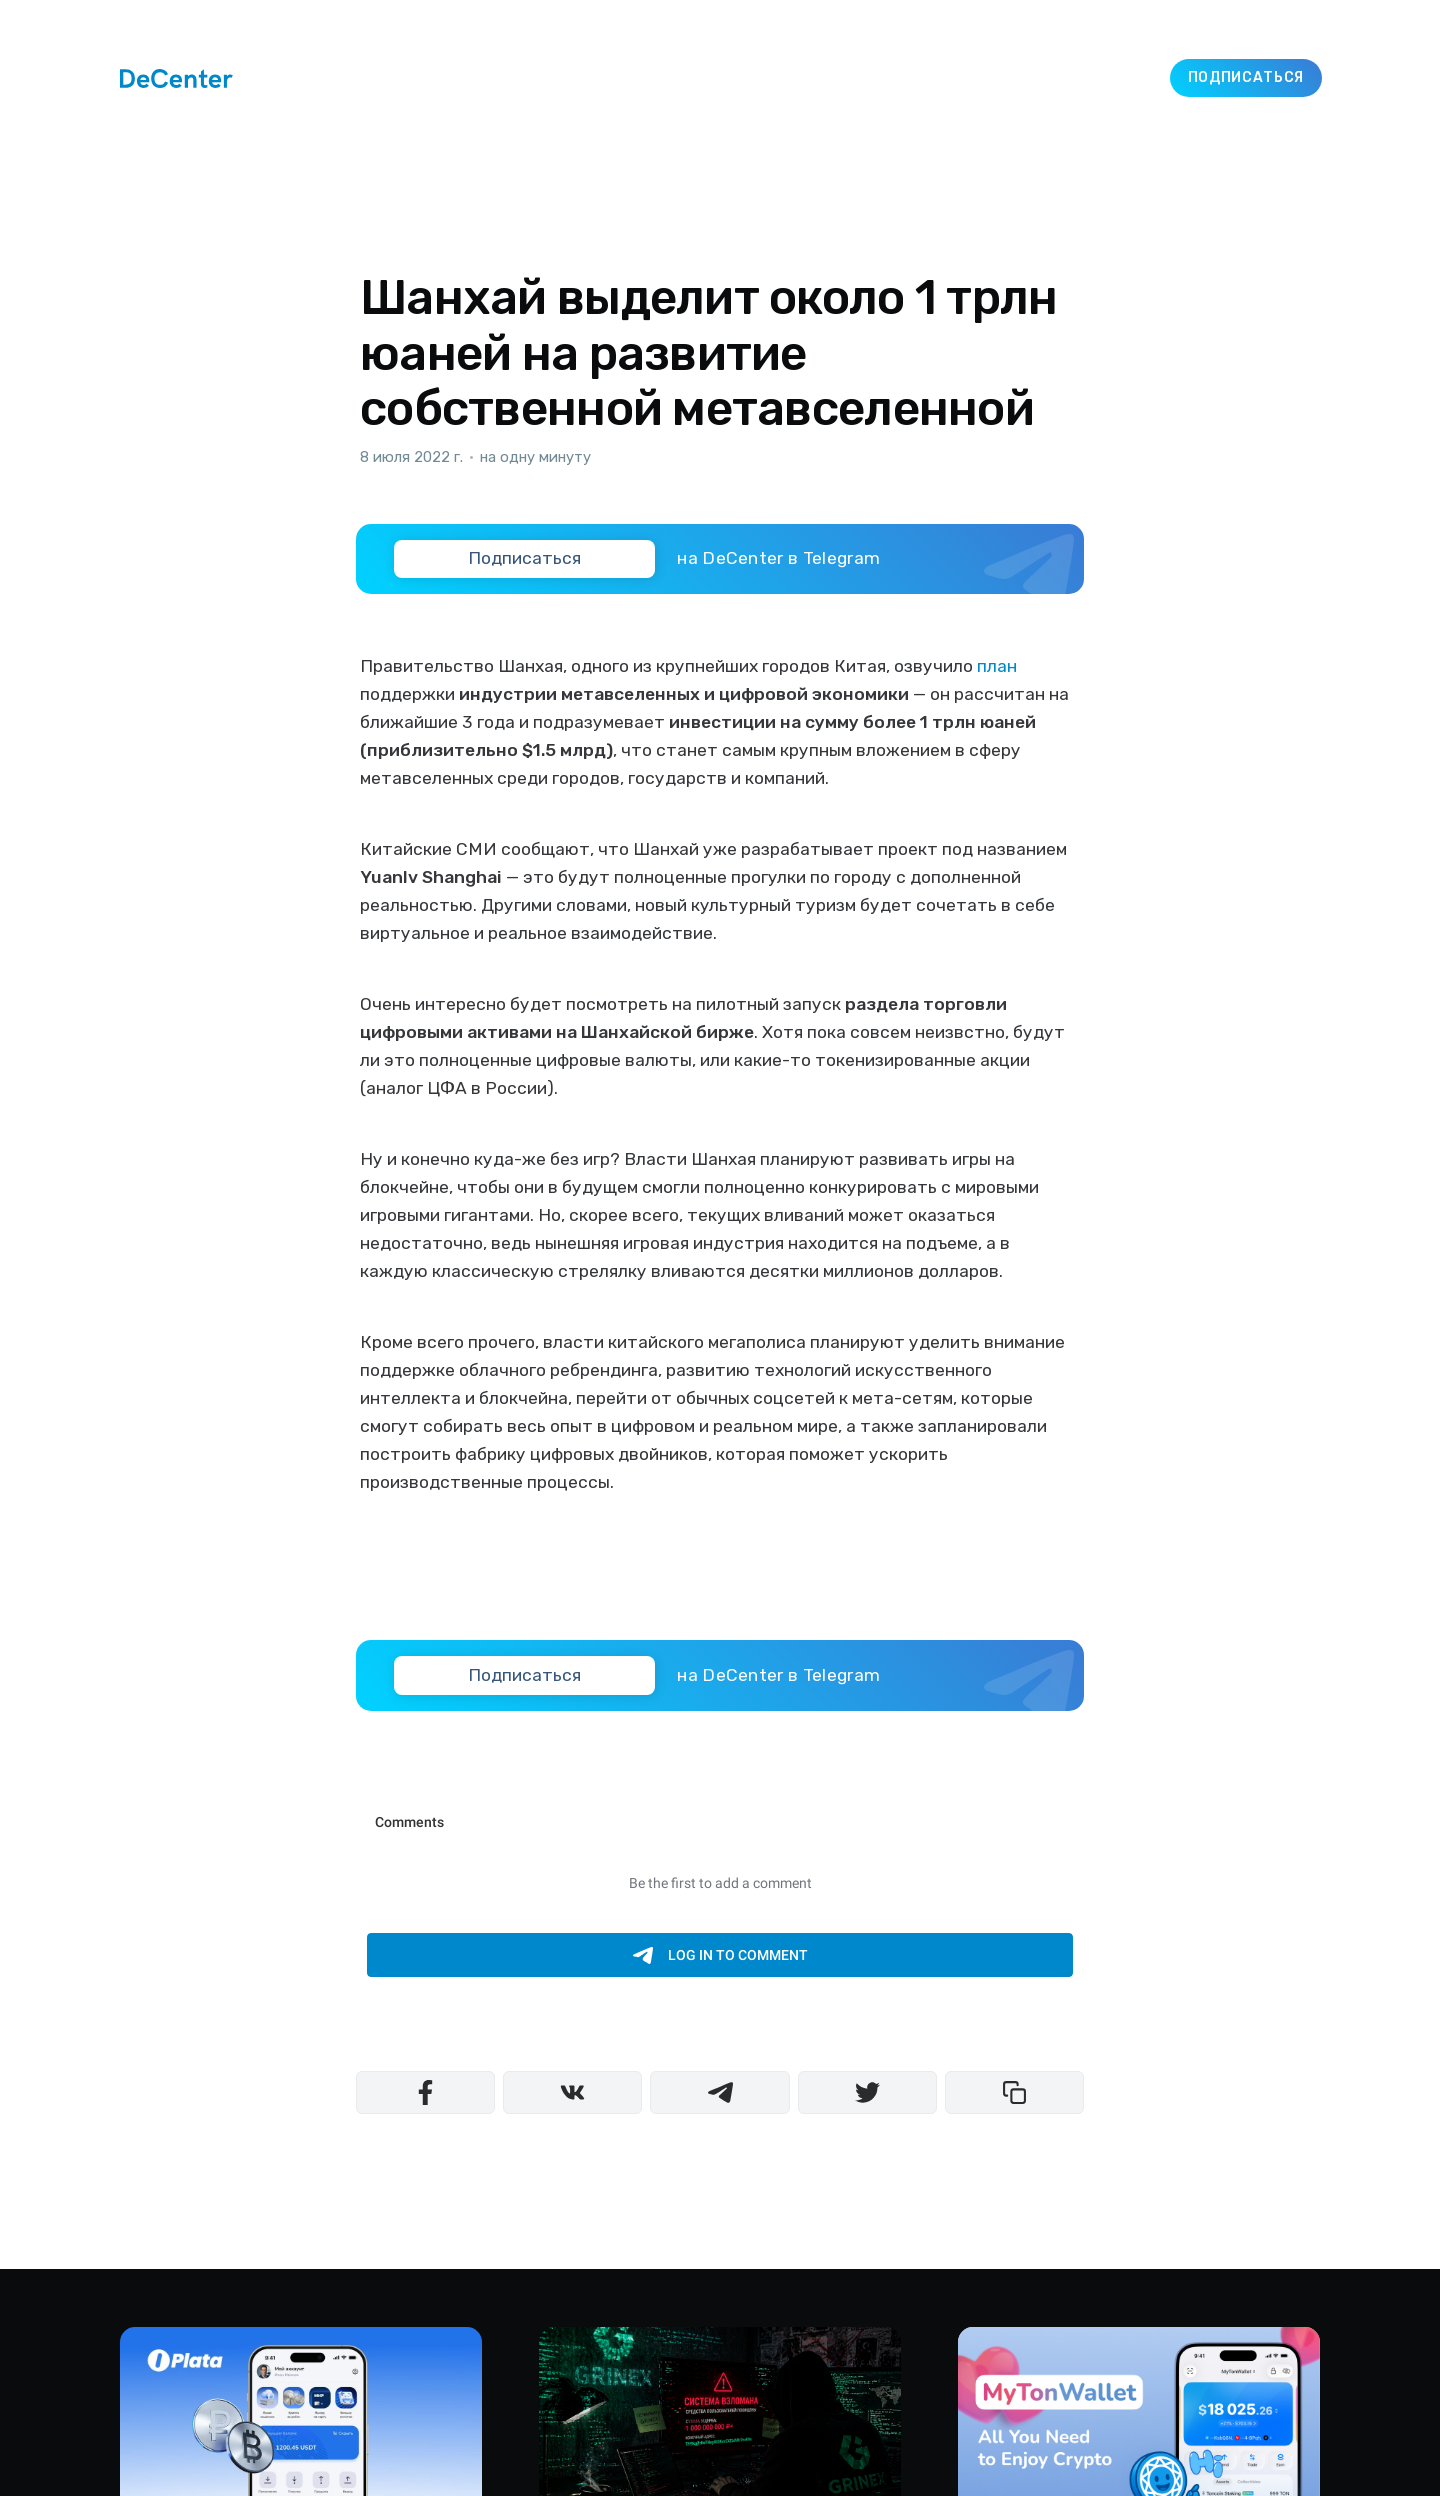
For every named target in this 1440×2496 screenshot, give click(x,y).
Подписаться (1246, 77)
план (997, 666)
